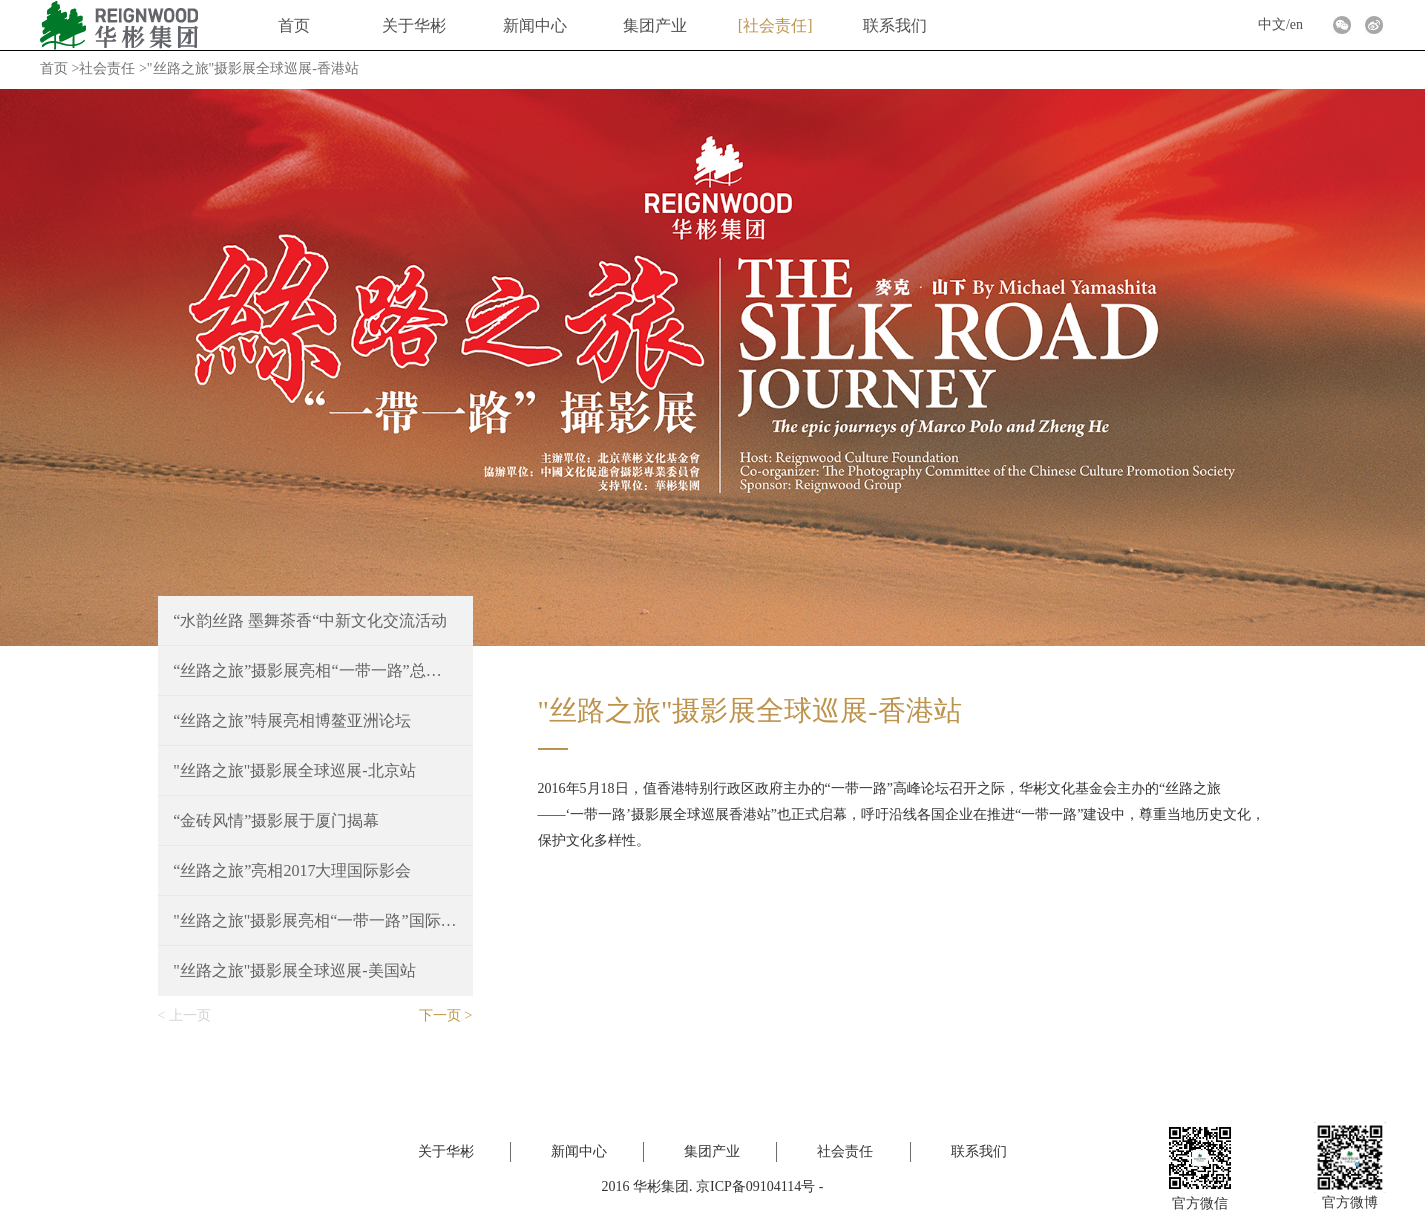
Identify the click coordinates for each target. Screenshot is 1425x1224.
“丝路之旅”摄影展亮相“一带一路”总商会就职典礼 (315, 670)
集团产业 (655, 25)
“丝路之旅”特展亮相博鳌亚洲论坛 (292, 720)
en (1296, 24)
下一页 (440, 1015)
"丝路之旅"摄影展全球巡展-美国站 (294, 970)
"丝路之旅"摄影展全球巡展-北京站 (294, 770)
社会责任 (775, 25)
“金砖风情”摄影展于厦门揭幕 (276, 820)
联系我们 (895, 25)
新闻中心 (535, 25)
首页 (294, 25)
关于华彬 (414, 25)
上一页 (190, 1015)
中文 (1272, 24)
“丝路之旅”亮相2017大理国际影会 (292, 870)
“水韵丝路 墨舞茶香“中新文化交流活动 (310, 620)
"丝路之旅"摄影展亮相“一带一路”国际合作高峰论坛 (315, 920)
